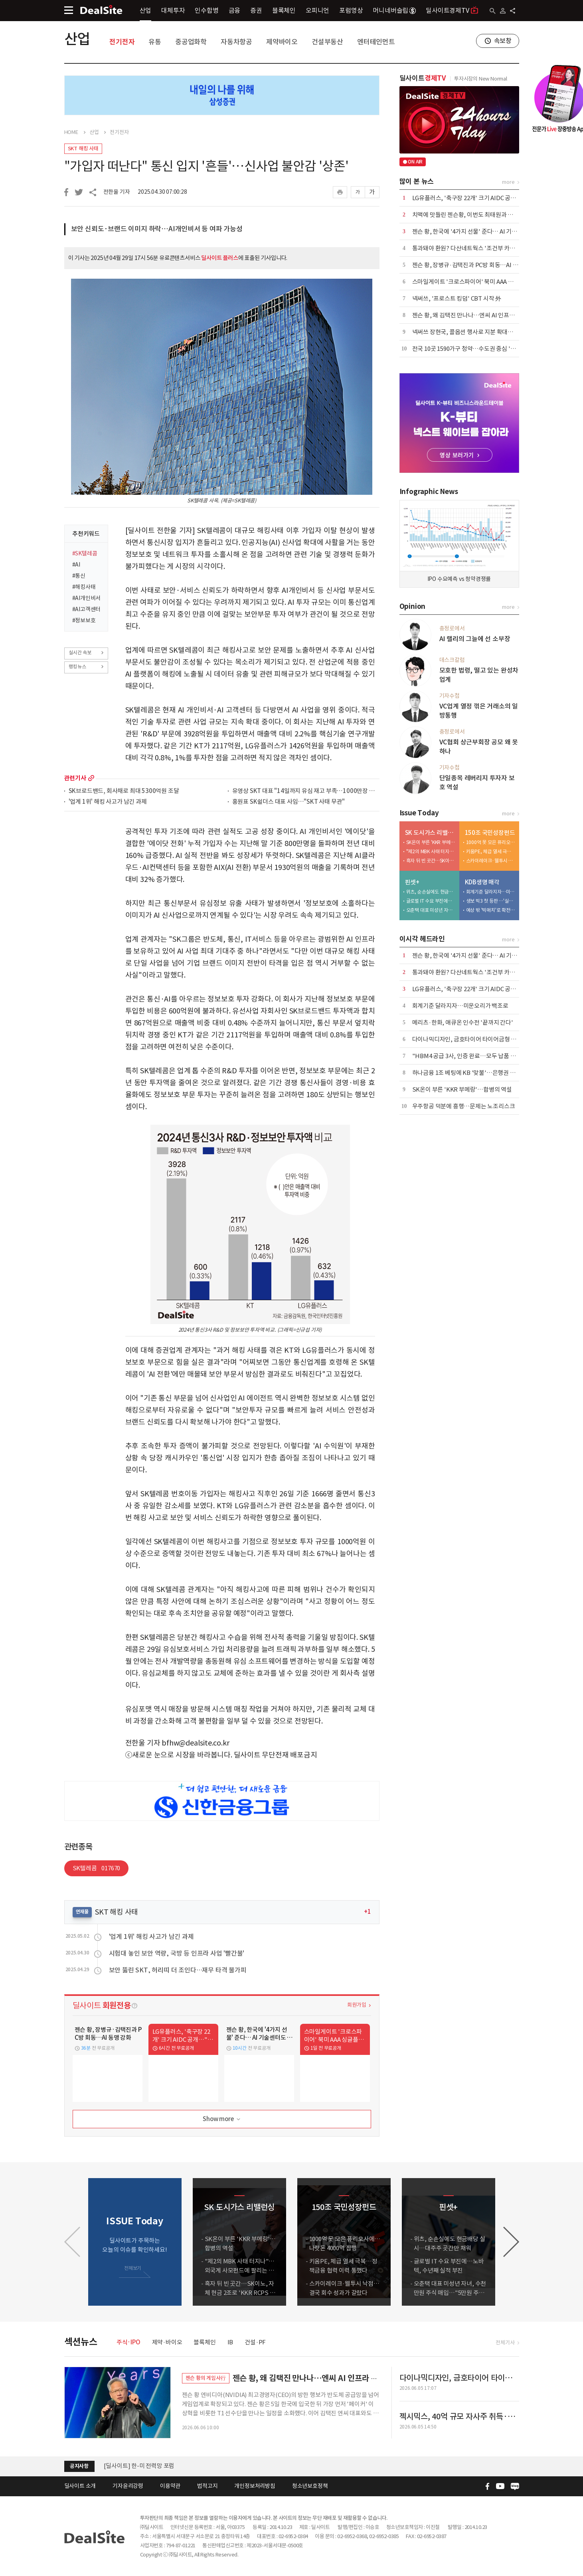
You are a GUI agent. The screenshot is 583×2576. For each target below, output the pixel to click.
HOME (71, 132)
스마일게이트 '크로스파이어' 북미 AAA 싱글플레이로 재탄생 (485, 281)
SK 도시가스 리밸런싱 (430, 833)
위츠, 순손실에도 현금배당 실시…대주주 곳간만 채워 (431, 891)
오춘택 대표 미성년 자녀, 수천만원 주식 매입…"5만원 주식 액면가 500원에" (431, 910)
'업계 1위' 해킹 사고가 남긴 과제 (108, 802)
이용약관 (170, 2485)
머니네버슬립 (394, 10)
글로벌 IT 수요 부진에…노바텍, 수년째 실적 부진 (431, 900)
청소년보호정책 (310, 2485)
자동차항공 (236, 41)
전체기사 (505, 2342)
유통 (154, 41)
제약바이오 (282, 41)
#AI (76, 564)
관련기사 (75, 778)
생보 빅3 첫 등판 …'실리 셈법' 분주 (491, 900)
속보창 (503, 41)
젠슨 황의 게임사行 (206, 2378)
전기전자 (121, 41)
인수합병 (206, 10)
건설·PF (255, 2342)
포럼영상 (351, 10)
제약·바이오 (167, 2342)
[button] (511, 2242)
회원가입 (356, 2004)
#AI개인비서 (86, 598)
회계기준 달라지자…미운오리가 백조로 (491, 891)
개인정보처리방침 (254, 2485)
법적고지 (207, 2485)
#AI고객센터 (86, 609)
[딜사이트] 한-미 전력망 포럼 (139, 2466)
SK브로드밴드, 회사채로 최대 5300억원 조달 (124, 791)
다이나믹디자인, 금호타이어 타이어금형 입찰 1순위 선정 (480, 1039)
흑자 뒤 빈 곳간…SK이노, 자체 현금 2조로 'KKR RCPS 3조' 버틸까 (431, 860)
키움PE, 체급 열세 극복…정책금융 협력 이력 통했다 (491, 851)
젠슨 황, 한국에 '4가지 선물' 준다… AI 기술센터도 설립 (479, 231)
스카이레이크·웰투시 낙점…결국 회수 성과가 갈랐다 (491, 860)
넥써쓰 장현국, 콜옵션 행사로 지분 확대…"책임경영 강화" (483, 332)
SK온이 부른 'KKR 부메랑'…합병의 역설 (431, 842)
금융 (235, 10)
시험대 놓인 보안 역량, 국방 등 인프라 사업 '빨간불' (177, 1953)
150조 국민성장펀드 (490, 833)
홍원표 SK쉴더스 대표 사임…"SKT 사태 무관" (288, 802)
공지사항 (79, 2466)
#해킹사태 (84, 587)
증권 (256, 10)
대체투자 (173, 10)
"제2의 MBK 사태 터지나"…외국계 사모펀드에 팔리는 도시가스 (431, 851)
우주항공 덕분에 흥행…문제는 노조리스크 (463, 1106)
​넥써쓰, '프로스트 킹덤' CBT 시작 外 (456, 298)
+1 (367, 1912)
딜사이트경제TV (452, 10)
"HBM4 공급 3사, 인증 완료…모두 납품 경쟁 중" (471, 1056)
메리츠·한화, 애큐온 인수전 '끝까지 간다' (462, 1022)
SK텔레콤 (97, 1868)
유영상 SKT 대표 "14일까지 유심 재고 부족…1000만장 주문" (305, 791)
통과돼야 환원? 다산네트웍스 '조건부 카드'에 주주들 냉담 (482, 248)
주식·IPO (128, 2342)
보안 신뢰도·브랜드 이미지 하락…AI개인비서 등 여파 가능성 (157, 229)
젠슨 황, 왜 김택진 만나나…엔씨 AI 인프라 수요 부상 (475, 315)
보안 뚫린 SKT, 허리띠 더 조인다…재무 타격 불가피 (178, 1970)
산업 (146, 10)
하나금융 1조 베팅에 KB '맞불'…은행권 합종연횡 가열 (478, 1072)
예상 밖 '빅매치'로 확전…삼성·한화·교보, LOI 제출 (491, 910)
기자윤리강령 (128, 2485)
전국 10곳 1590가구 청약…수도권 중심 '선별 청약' (474, 348)
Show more (222, 2119)
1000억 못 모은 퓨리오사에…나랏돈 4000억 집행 (491, 842)
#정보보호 (84, 620)
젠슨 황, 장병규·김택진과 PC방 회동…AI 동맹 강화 (474, 265)
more (91, 778)
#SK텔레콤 (84, 553)
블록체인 (284, 10)
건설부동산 (327, 41)
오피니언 (317, 10)
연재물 (82, 1912)
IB (230, 2342)
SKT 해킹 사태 (83, 148)
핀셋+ (412, 882)
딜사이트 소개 (80, 2485)
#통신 (78, 576)
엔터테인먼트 (376, 41)
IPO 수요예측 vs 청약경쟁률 (459, 579)
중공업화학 (191, 41)
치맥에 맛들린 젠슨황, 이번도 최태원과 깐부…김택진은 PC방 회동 (492, 214)
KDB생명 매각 (482, 882)
